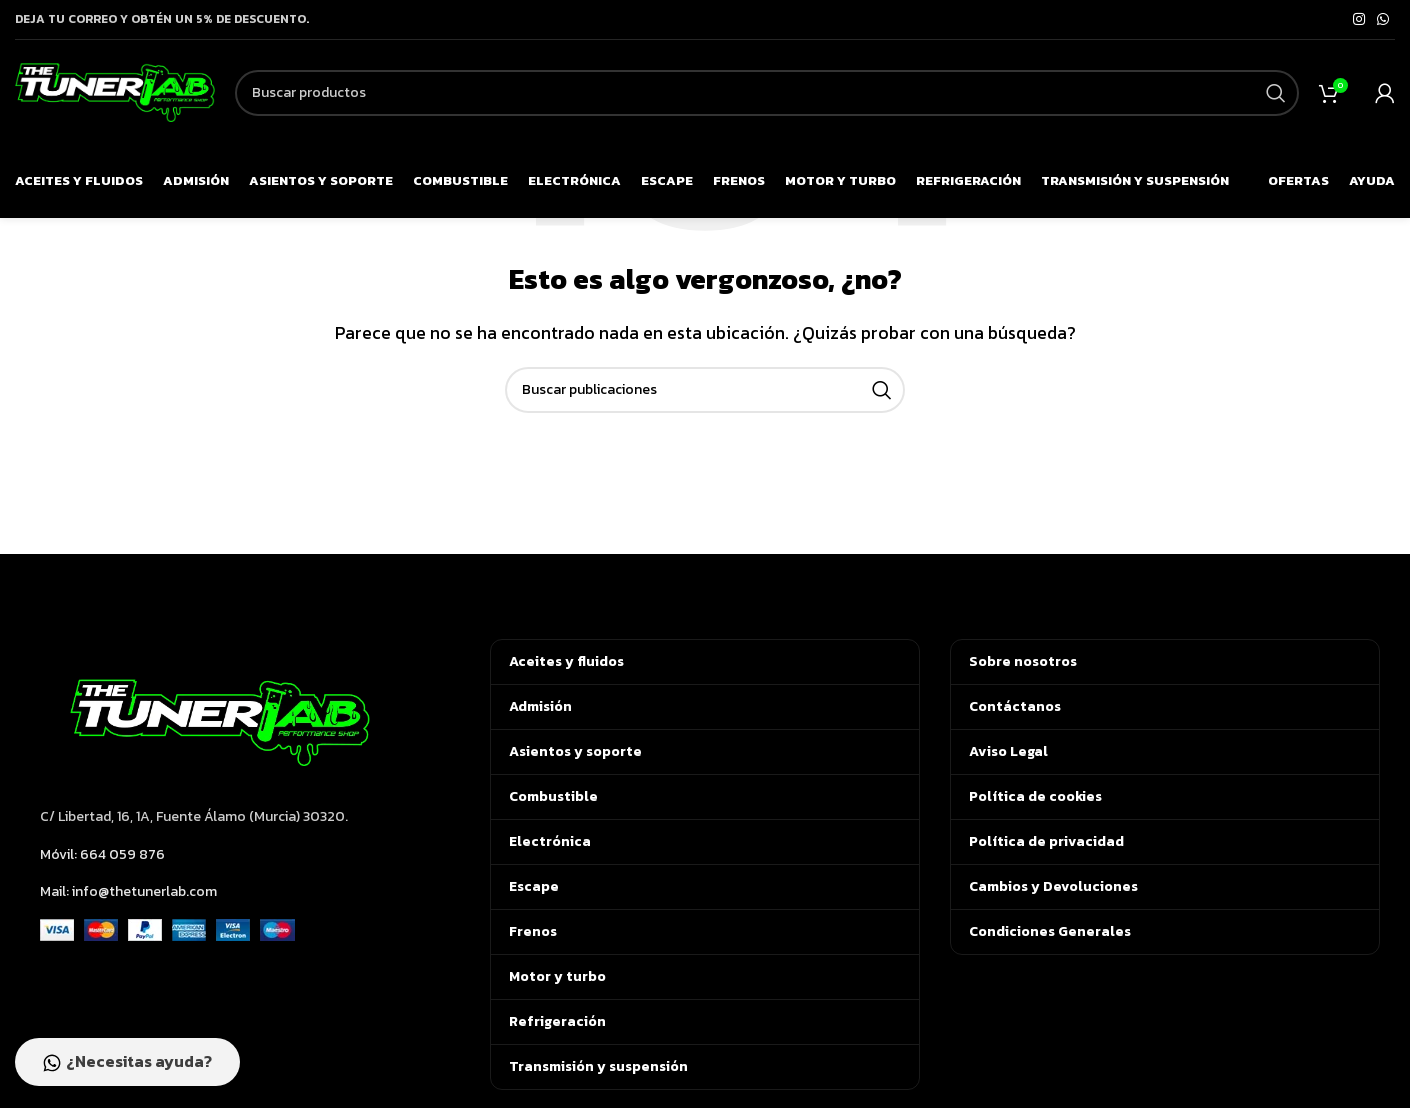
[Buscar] (767, 93)
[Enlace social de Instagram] (1359, 20)
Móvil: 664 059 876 (102, 854)
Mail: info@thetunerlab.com (128, 891)
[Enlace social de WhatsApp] (1383, 20)
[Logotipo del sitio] (115, 90)
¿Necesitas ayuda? (127, 1062)
